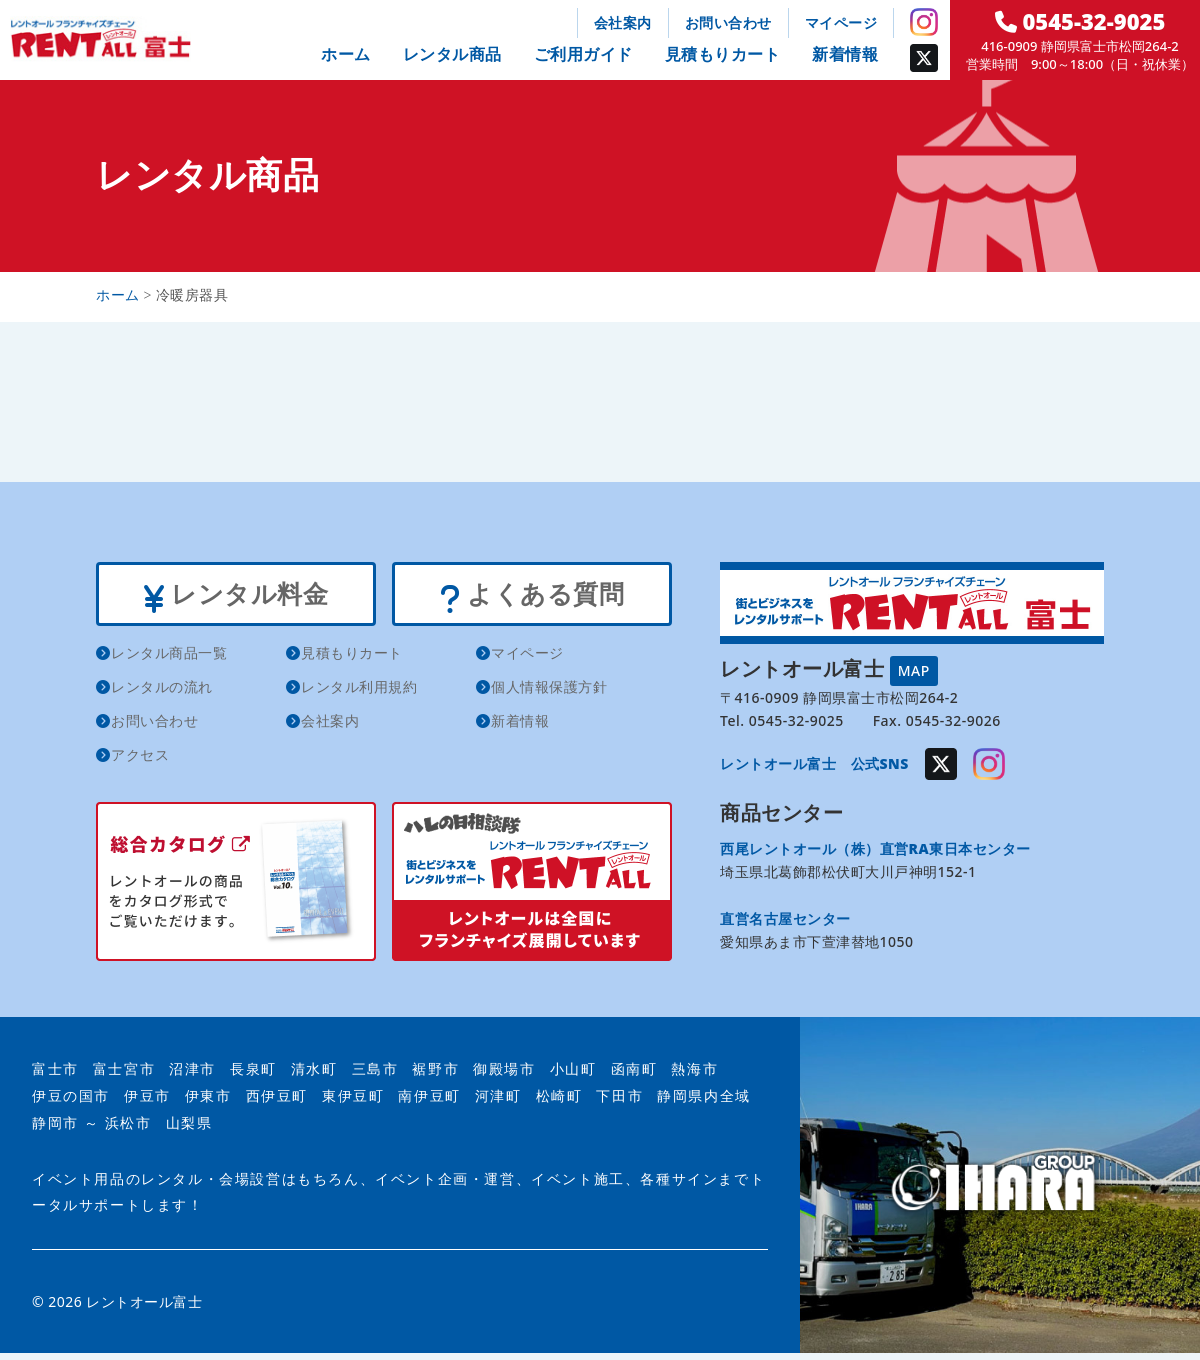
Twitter (924, 58)
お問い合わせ (728, 22)
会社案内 (623, 22)
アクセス (140, 761)
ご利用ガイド (583, 54)
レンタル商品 (452, 54)
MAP (914, 670)
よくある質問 (531, 598)
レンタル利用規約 (359, 693)
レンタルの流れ (162, 693)
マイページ (841, 22)
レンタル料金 (235, 598)
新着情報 (845, 54)
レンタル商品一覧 (169, 659)
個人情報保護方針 (549, 693)
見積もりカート (723, 54)
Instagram (924, 22)
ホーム (346, 54)
